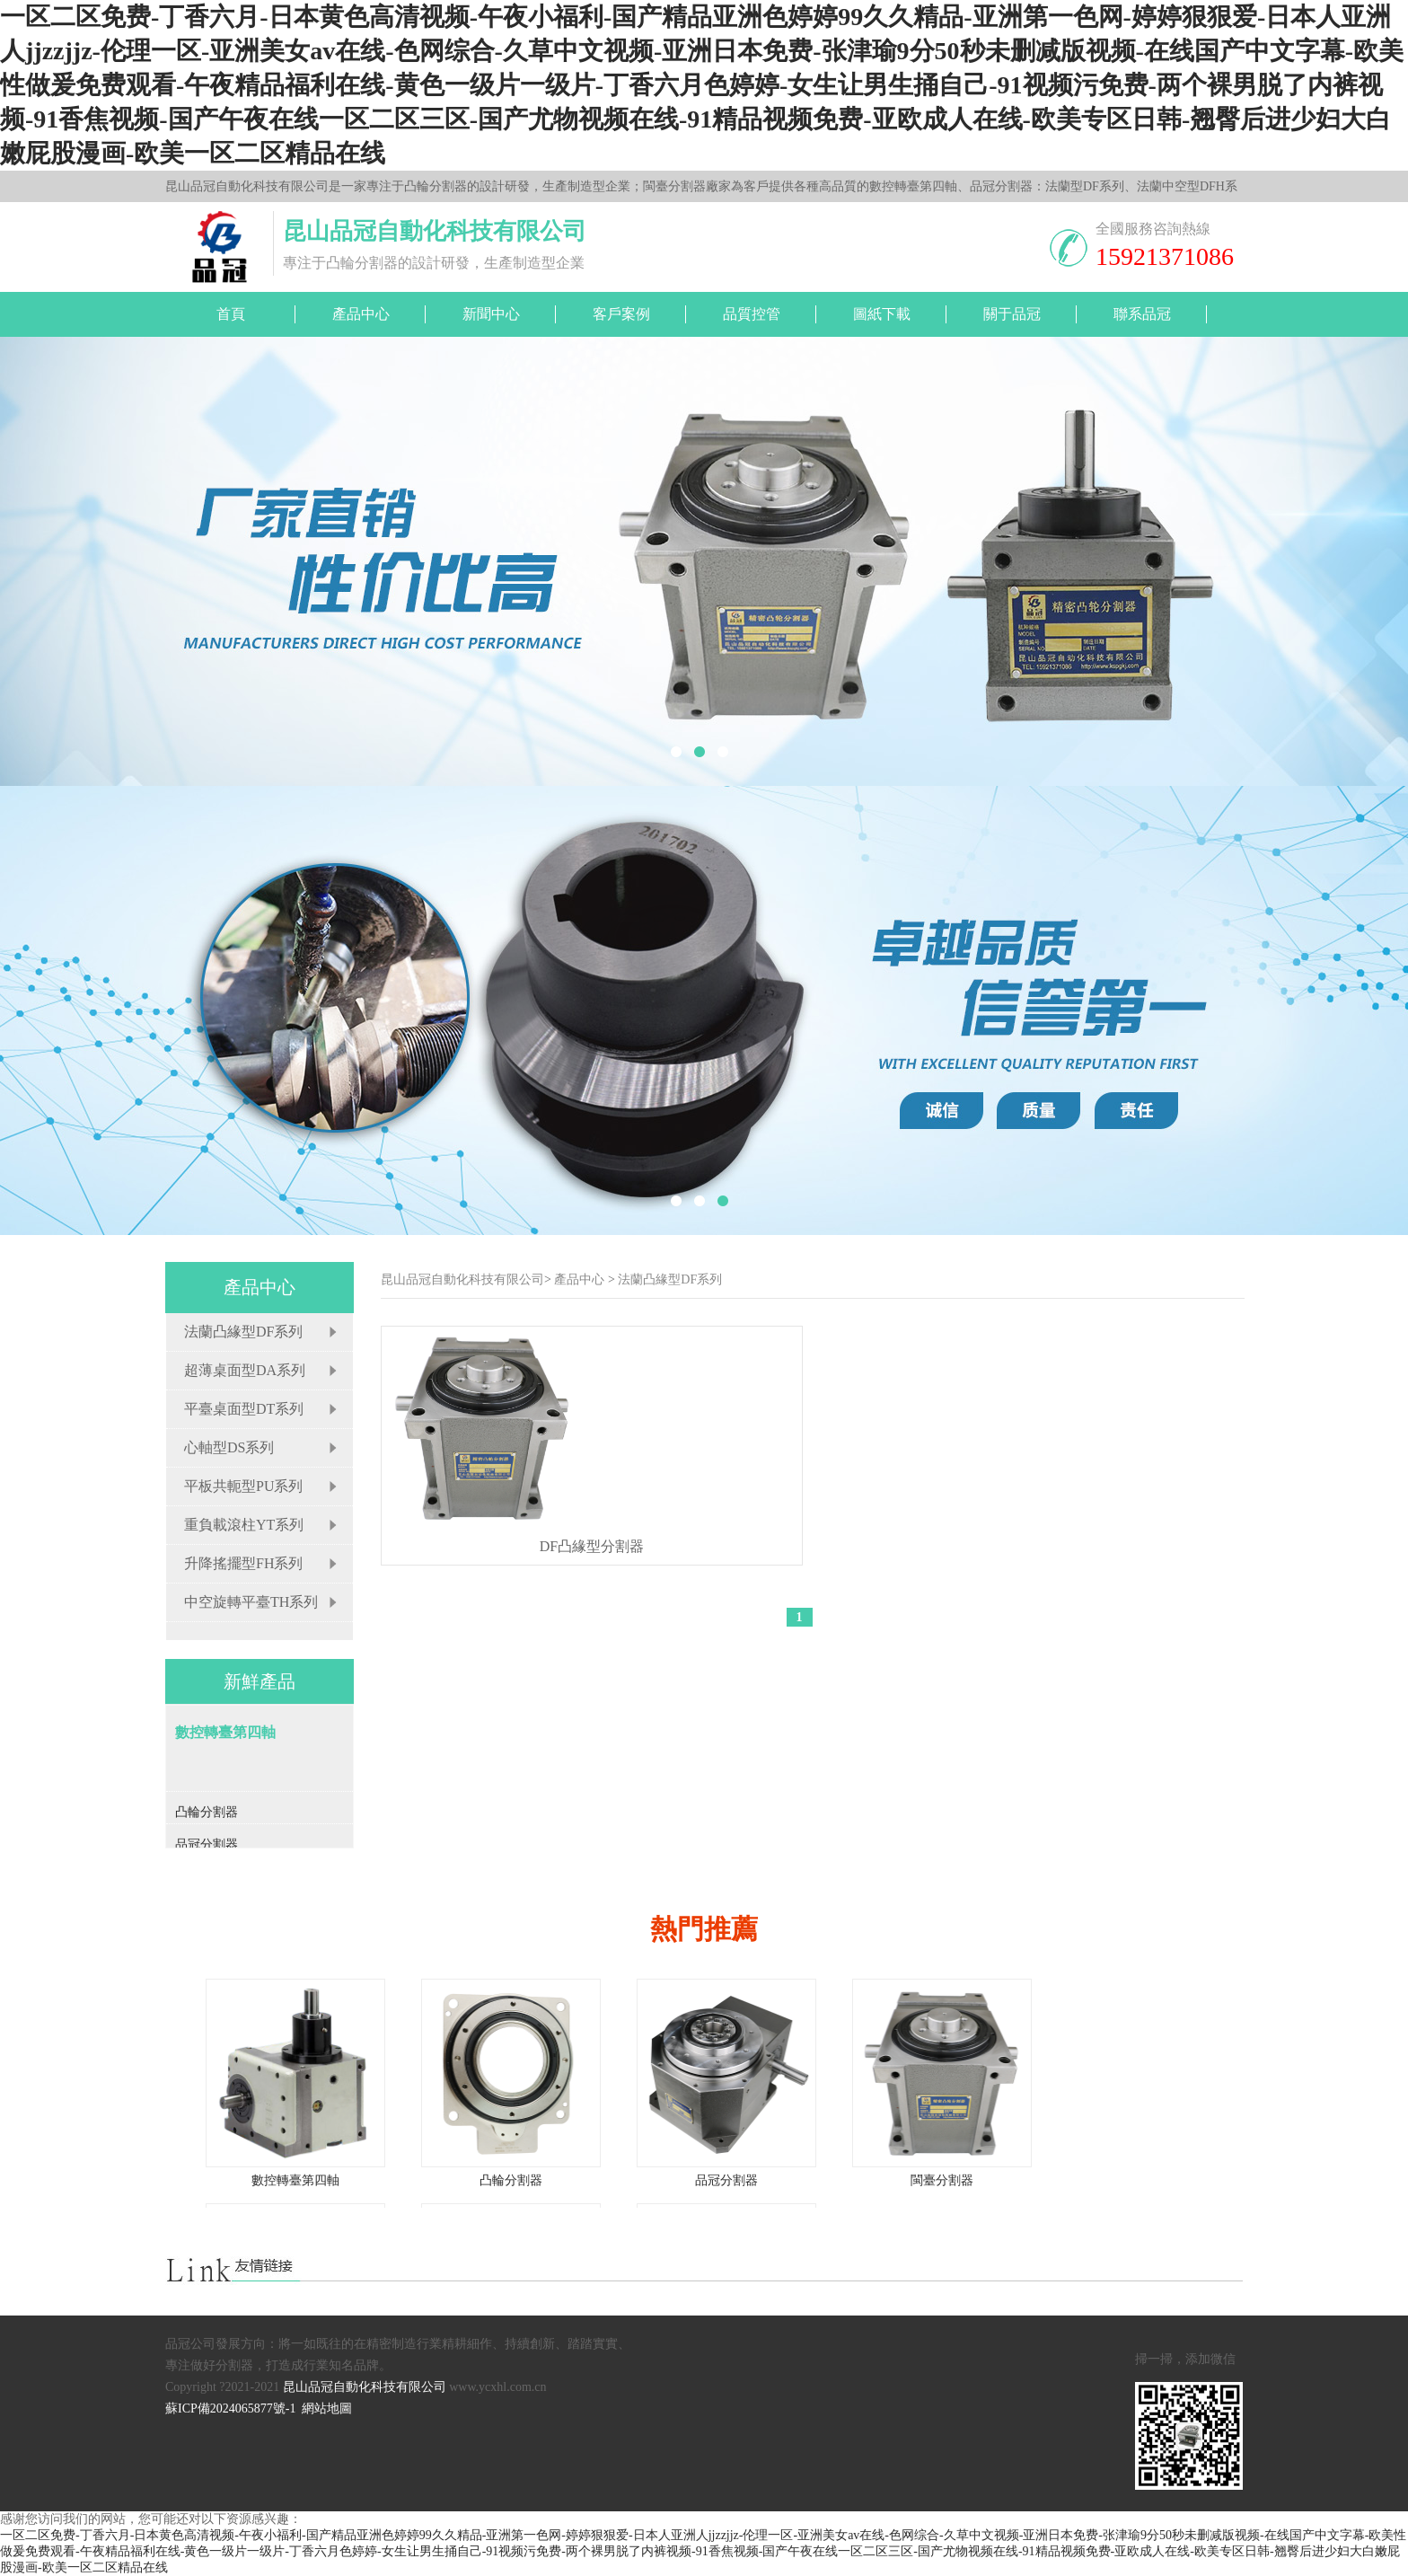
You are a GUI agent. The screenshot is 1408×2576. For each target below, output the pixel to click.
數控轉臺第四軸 (295, 2180)
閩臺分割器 (942, 2180)
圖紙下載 (882, 314)
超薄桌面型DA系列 (244, 1370)
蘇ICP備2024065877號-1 (230, 2408)
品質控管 (751, 314)
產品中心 (361, 314)
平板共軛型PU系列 (243, 1486)
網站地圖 (327, 2408)
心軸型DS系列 (229, 1447)
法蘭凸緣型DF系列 (243, 1331)
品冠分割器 (726, 2180)
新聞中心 (491, 314)
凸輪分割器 (511, 2180)
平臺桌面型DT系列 (244, 1408)
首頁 (230, 314)
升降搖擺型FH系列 (243, 1563)
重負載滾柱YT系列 (244, 1524)
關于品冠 (1012, 314)
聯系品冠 (1142, 314)
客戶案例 (621, 314)
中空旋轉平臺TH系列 (251, 1602)
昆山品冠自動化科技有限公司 (462, 1279)
